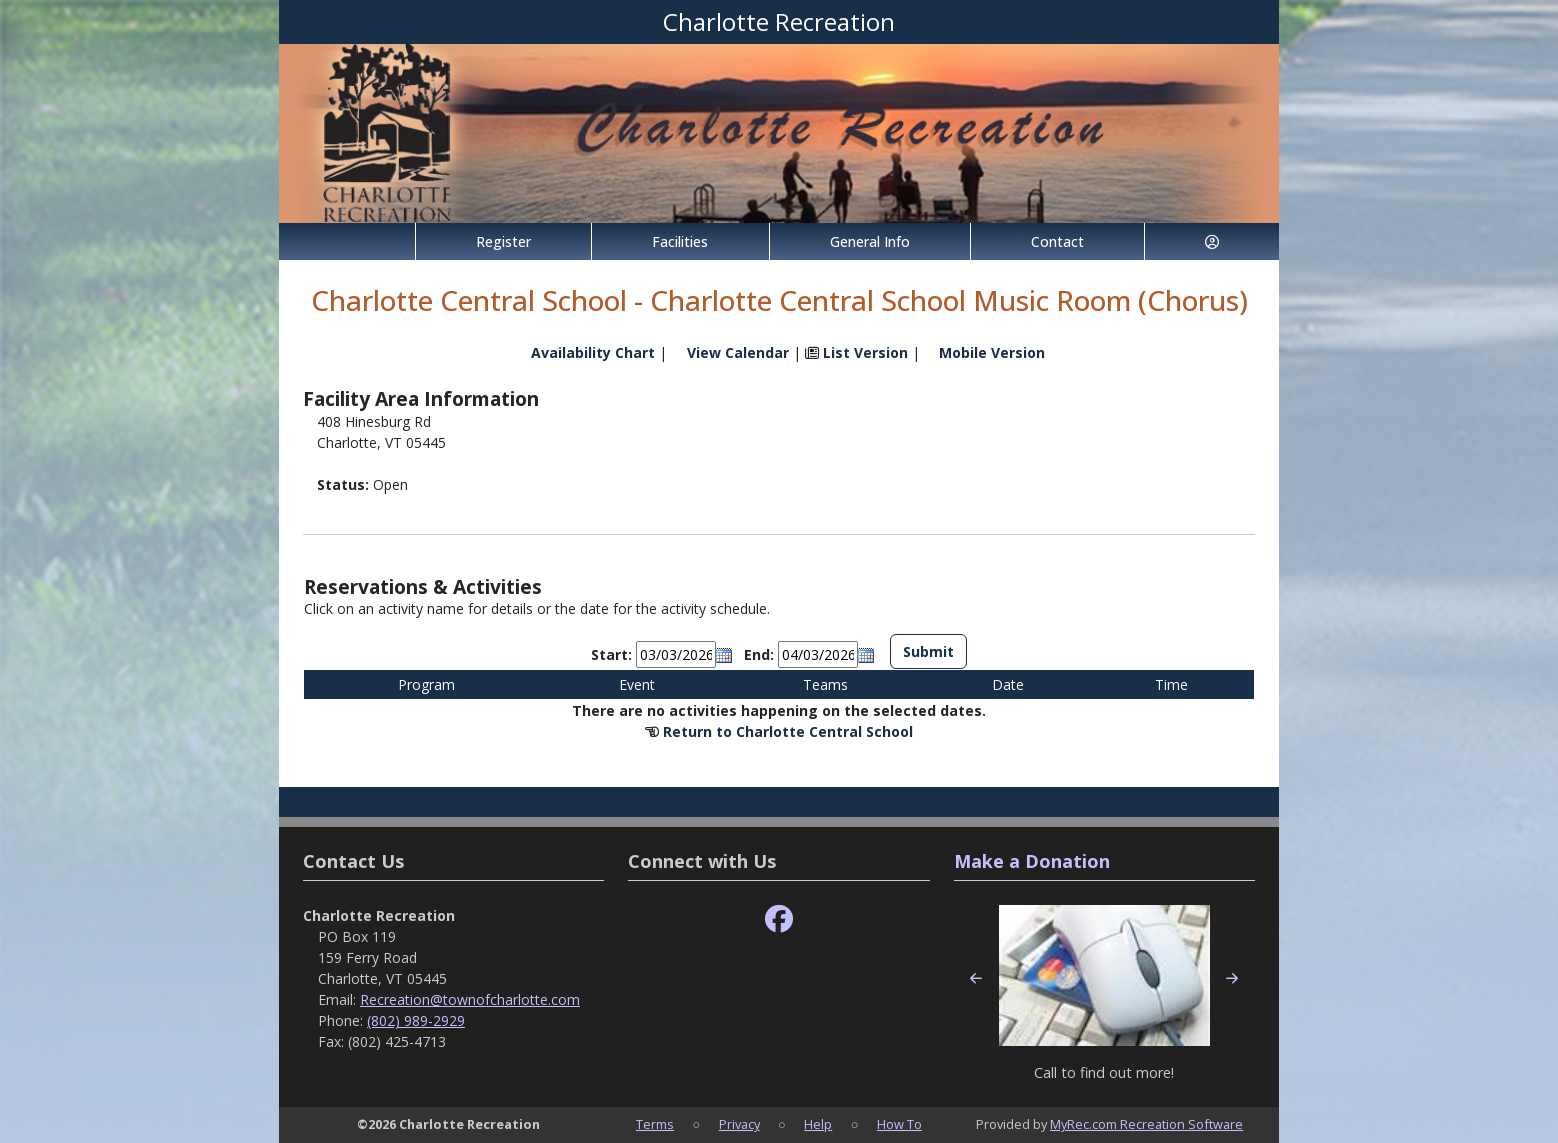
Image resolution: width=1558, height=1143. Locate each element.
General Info (870, 241)
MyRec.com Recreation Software (1146, 1124)
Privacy (739, 1124)
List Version (865, 352)
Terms (655, 1124)
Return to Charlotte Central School (788, 731)
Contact (1057, 241)
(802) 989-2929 (416, 1020)
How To (899, 1124)
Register (503, 241)
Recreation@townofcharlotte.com (470, 999)
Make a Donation (1032, 861)
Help (818, 1124)
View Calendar (738, 352)
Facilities (680, 241)
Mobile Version (992, 352)
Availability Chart (584, 352)
